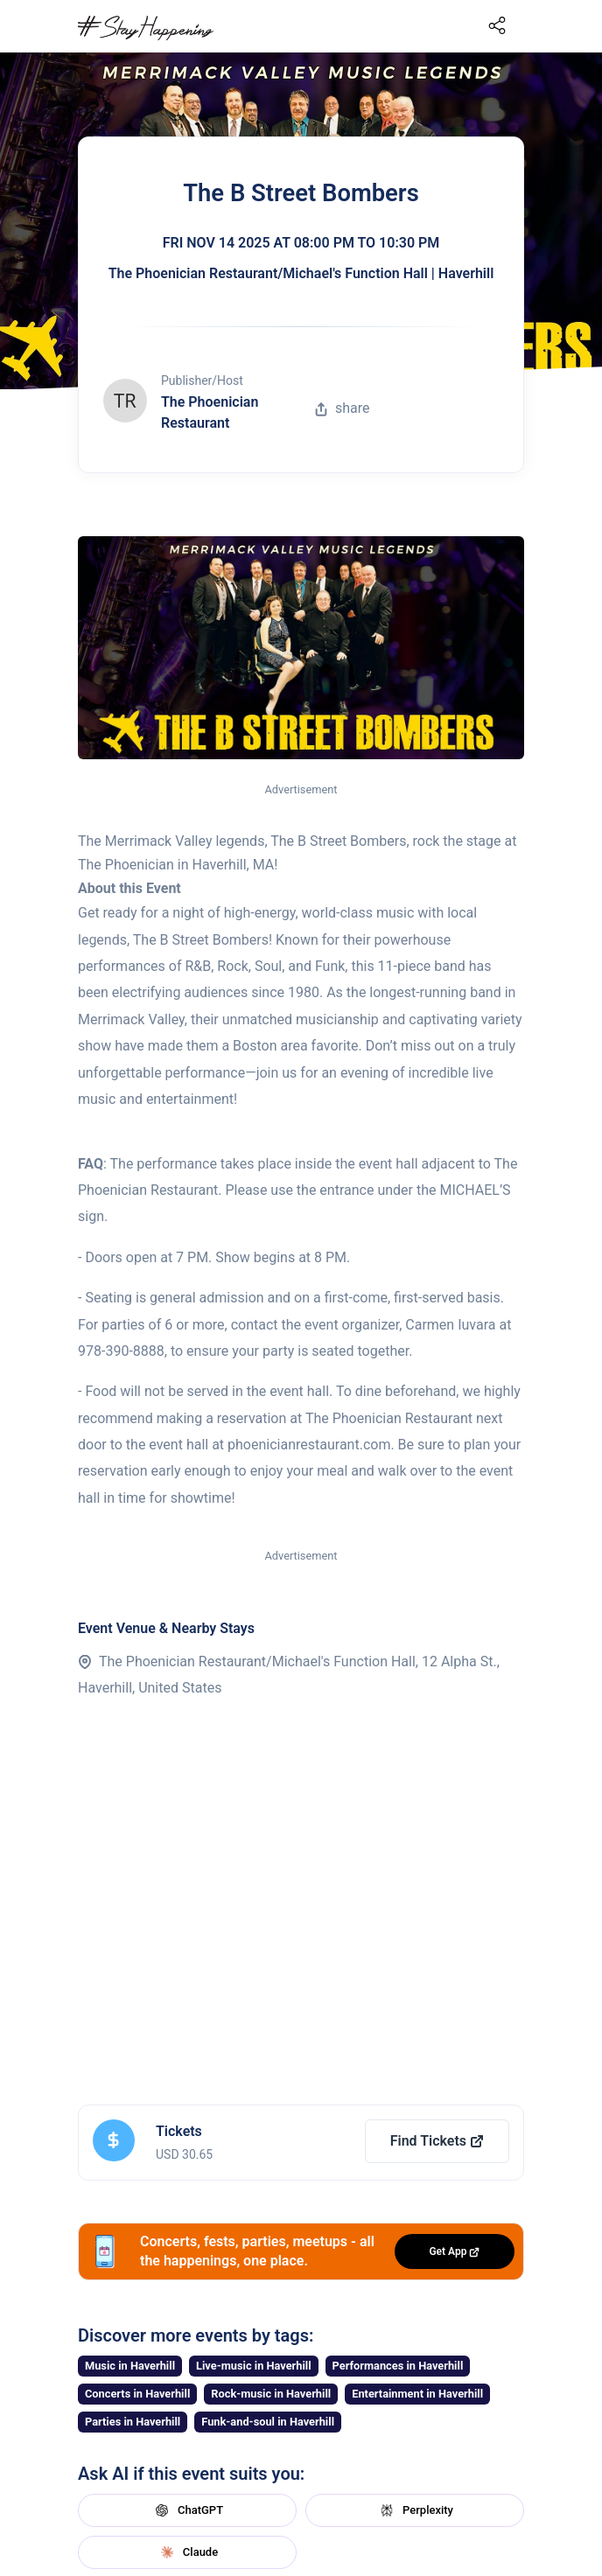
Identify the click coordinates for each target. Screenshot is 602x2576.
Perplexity (414, 2510)
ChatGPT (187, 2510)
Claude (187, 2552)
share (342, 408)
